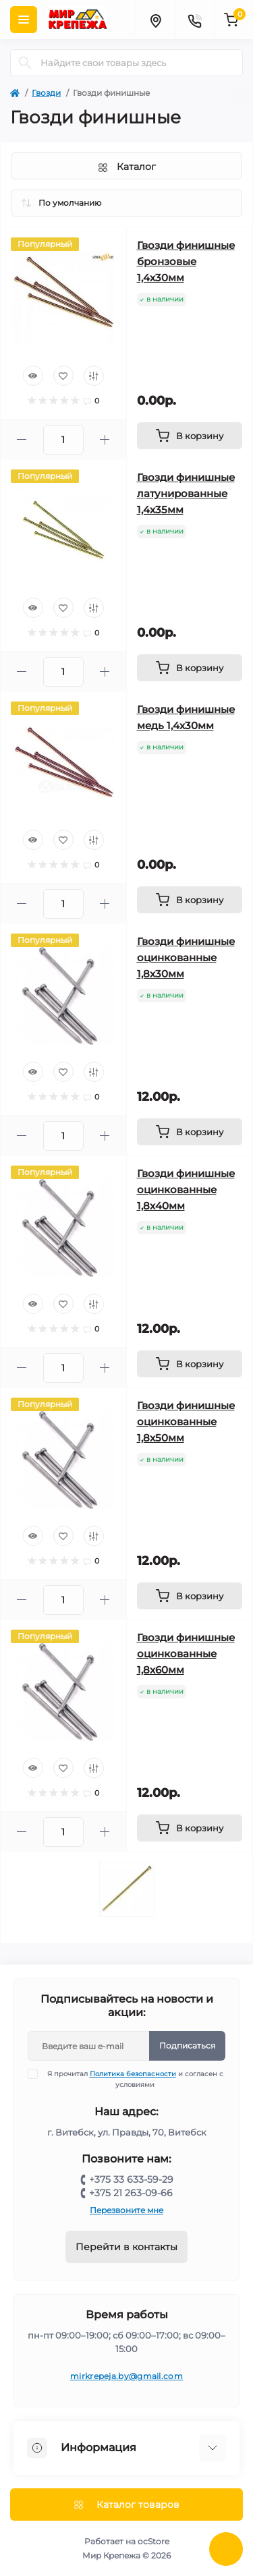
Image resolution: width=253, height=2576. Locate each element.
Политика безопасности (133, 2073)
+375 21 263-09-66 (131, 2193)
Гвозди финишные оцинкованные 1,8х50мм (186, 1421)
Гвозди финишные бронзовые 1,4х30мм (186, 261)
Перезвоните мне (126, 2210)
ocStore (153, 2541)
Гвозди (46, 93)
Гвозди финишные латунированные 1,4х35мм (186, 493)
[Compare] (94, 376)
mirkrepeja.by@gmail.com (126, 2376)
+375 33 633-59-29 (131, 2179)
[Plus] (105, 439)
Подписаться (187, 2045)
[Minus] (22, 439)
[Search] (25, 62)
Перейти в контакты (126, 2247)
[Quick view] (33, 376)
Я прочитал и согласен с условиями (134, 2079)
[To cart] (190, 435)
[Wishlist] (63, 376)
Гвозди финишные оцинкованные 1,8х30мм (186, 957)
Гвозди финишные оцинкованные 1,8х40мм (186, 1189)
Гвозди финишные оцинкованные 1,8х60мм (186, 1653)
